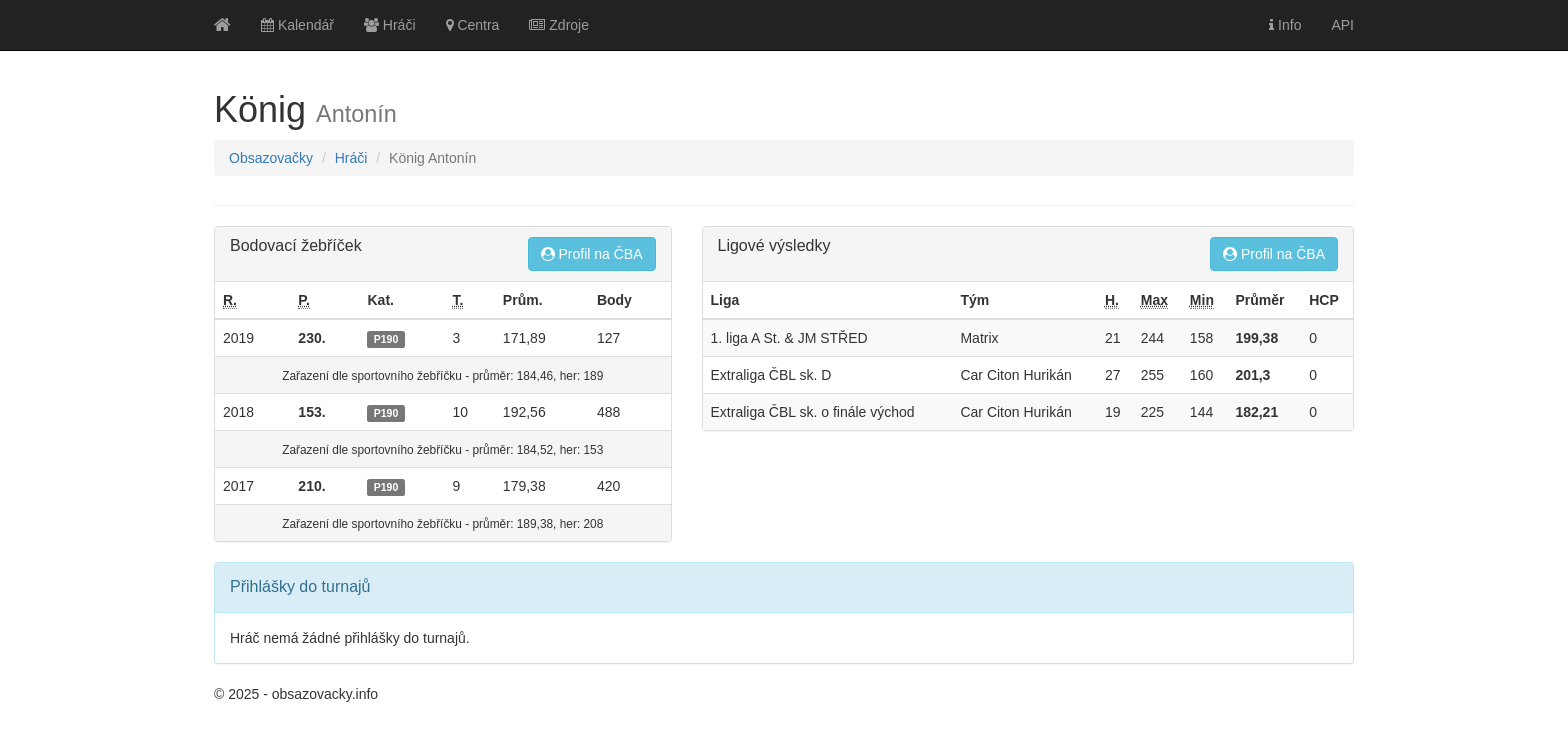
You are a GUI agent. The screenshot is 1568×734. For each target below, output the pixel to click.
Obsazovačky (271, 158)
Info (1285, 25)
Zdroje (559, 25)
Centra (473, 25)
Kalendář (297, 25)
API (1342, 25)
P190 (386, 339)
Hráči (390, 25)
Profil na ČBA (592, 254)
